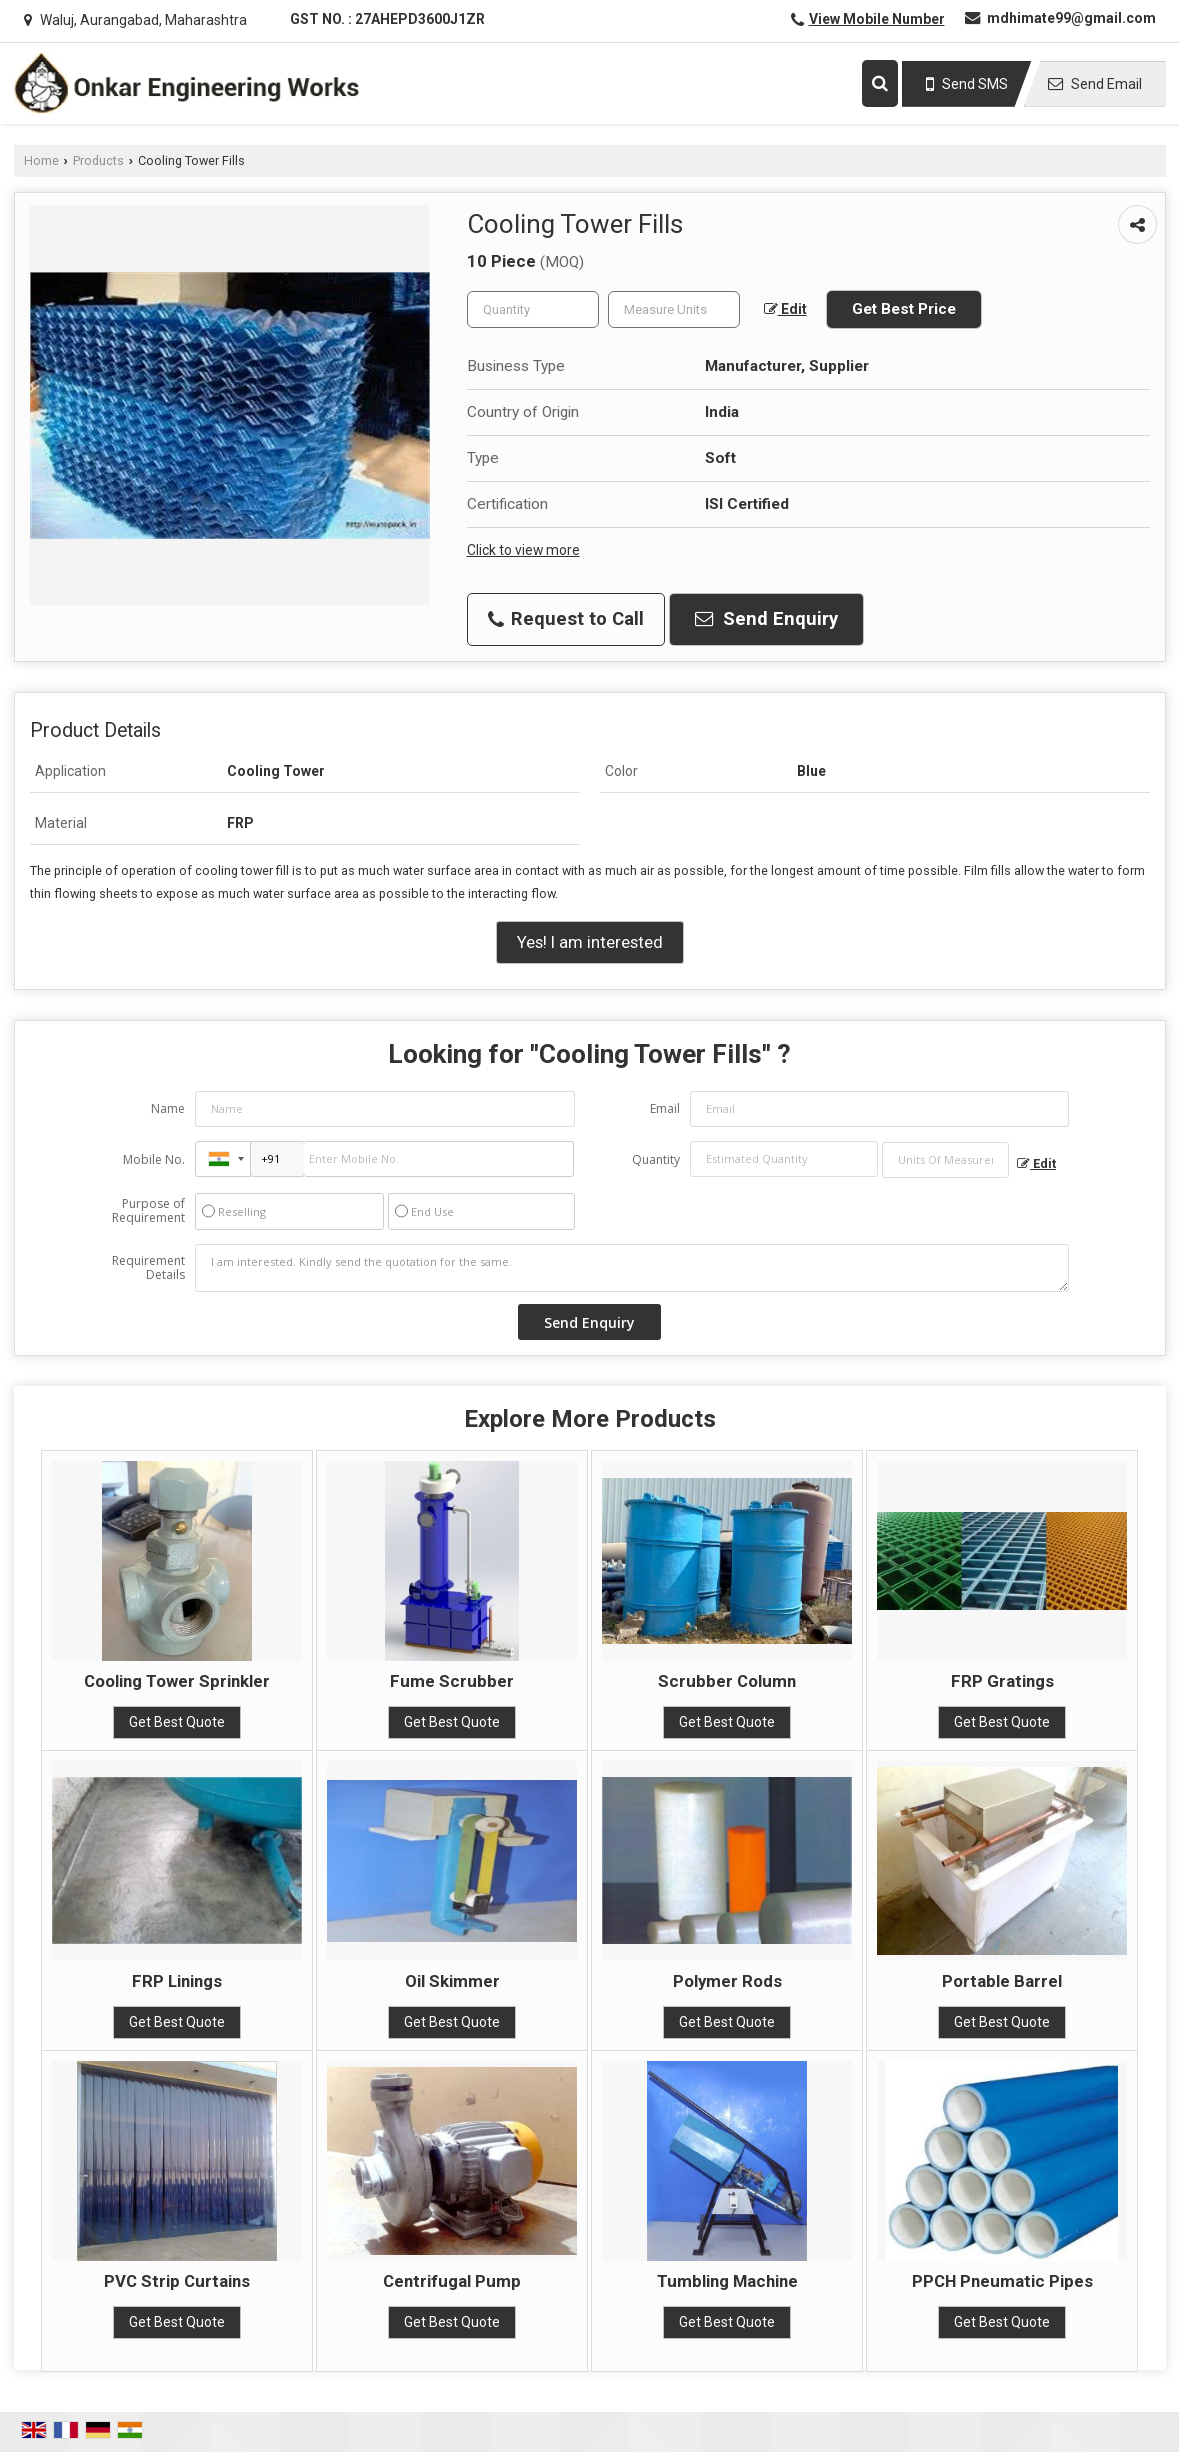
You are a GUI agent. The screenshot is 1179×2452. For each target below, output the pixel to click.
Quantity (656, 1159)
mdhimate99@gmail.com (1071, 18)
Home (41, 160)
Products (98, 160)
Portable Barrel (1002, 1981)
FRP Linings (177, 1981)
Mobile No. (154, 1159)
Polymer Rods (727, 1981)
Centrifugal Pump (452, 2281)
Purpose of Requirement (148, 1211)
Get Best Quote (177, 1722)
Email (665, 1108)
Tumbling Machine (727, 2281)
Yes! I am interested (590, 942)
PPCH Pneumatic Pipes (1002, 2281)
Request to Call (566, 619)
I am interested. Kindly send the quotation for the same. (632, 1268)
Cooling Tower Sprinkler (177, 1681)
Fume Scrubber (452, 1681)
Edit (785, 309)
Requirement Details (148, 1268)
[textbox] (674, 309)
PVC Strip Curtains (177, 2281)
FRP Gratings (1002, 1681)
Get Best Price (904, 309)
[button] (877, 19)
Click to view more (523, 550)
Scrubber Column (727, 1681)
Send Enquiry (766, 619)
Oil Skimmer (452, 1981)
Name (168, 1108)
